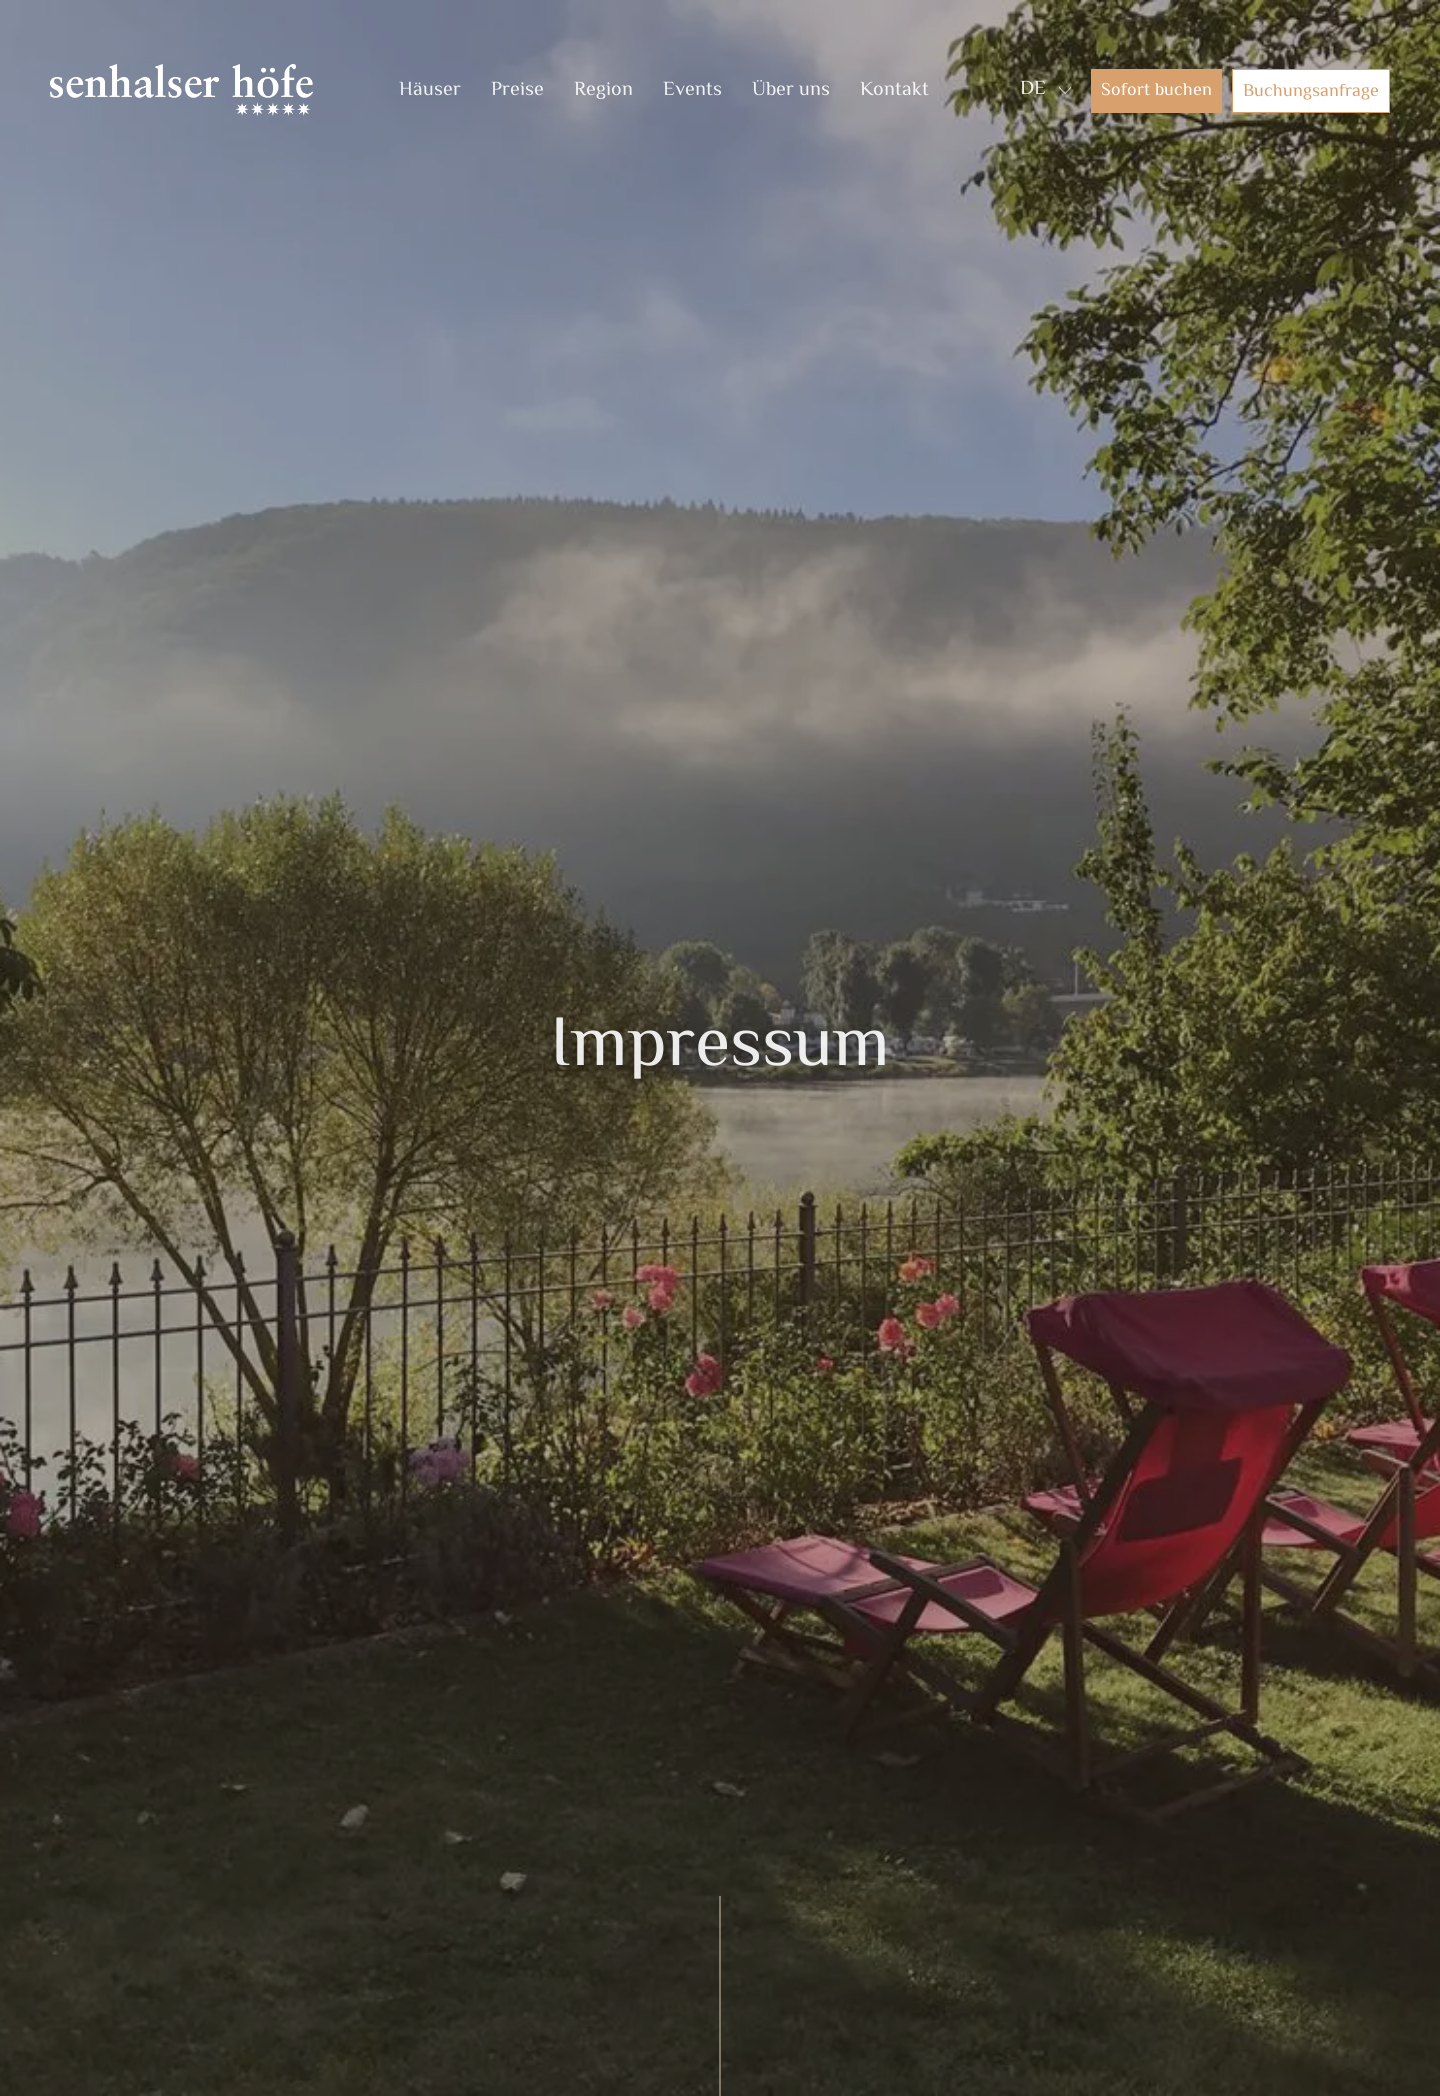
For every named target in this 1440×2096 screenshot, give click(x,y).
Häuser (430, 90)
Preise (517, 90)
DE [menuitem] (1033, 89)
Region (603, 90)
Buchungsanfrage (1311, 92)
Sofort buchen (1156, 91)
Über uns (791, 90)
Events (692, 90)
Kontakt (894, 90)
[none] (1043, 90)
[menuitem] (1033, 90)
